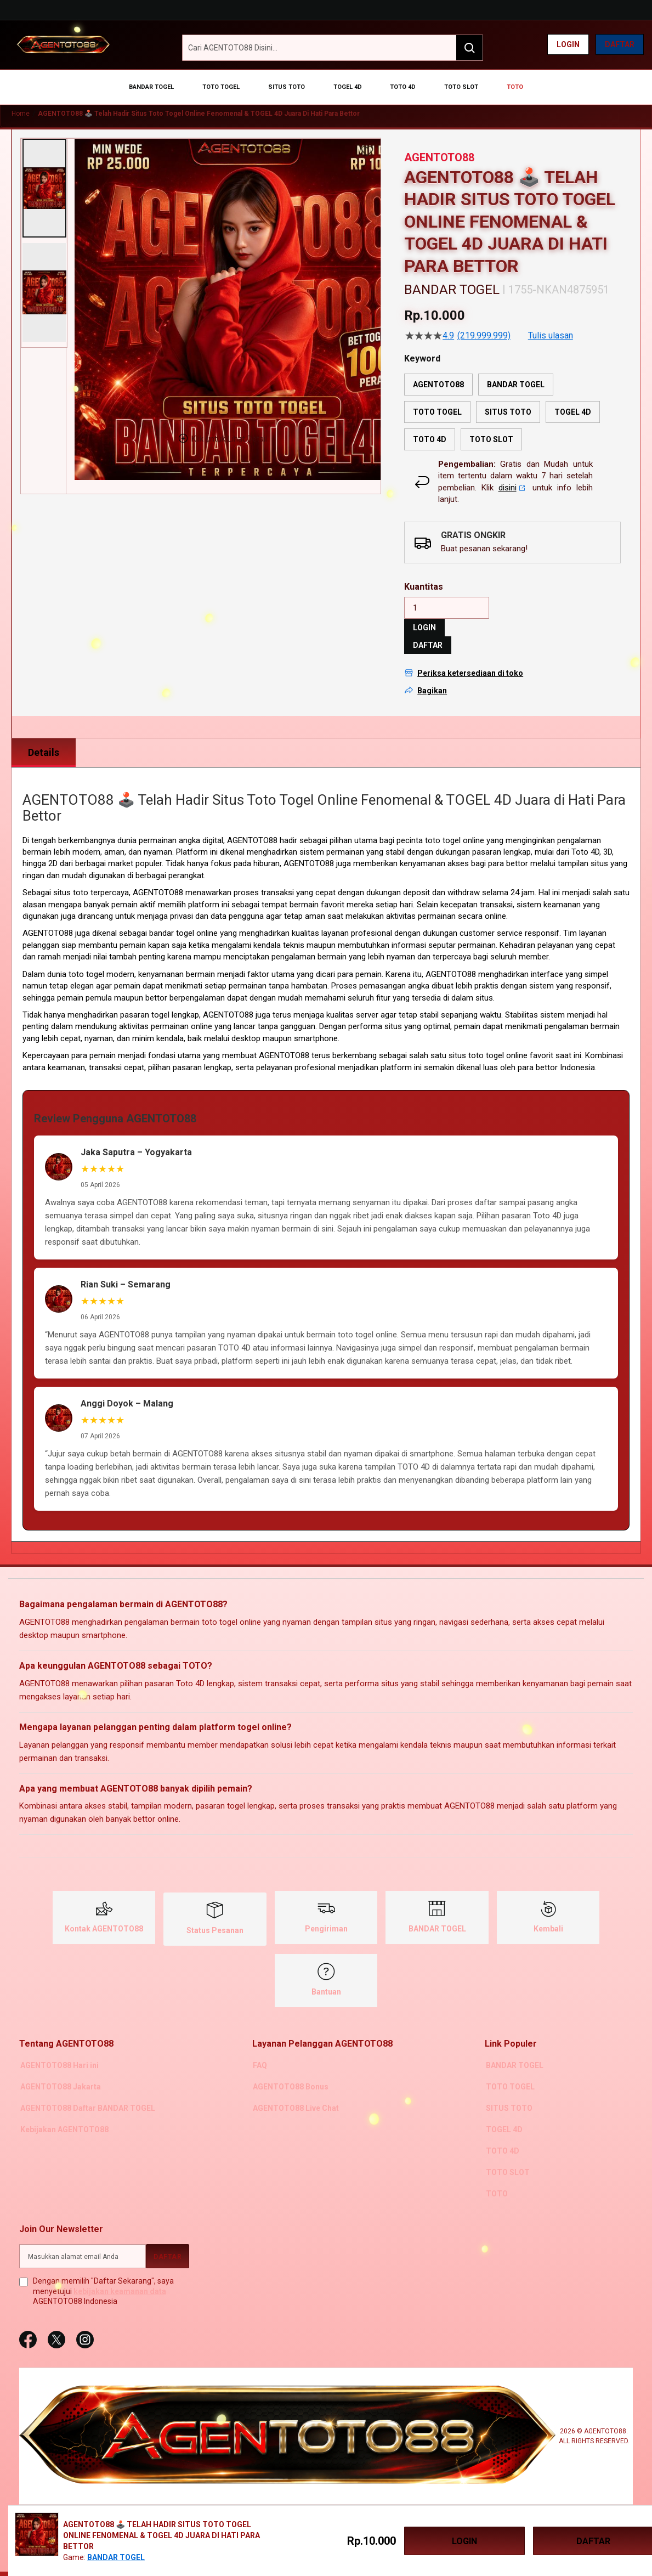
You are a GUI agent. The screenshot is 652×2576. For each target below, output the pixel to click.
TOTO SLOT (507, 2156)
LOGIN (424, 615)
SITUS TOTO (508, 2094)
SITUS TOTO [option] (508, 399)
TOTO (496, 2177)
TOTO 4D (501, 2135)
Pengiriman (326, 1916)
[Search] (469, 47)
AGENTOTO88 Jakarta (59, 2073)
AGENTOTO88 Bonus (290, 2073)
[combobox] (333, 48)
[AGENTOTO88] (63, 44)
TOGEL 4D (503, 2114)
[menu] (326, 82)
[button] (44, 175)
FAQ (259, 2052)
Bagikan (432, 678)
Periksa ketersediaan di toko (470, 661)
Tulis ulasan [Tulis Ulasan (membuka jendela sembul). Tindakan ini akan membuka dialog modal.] (550, 323)
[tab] (44, 740)
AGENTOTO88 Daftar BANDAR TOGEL (86, 2094)
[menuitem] (171, 82)
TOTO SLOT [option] (491, 426)
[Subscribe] (167, 2239)
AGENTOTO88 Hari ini (58, 2052)
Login (568, 44)
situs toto (466, 1043)
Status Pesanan (214, 1918)
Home (21, 101)
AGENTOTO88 (158, 880)
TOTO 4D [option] (429, 426)
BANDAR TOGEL (437, 1916)
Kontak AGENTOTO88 (104, 1916)
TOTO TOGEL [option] (437, 399)
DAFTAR (428, 633)
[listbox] (512, 399)
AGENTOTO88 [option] (438, 372)
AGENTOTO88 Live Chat (295, 2094)
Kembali (548, 1916)
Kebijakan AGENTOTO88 (63, 2114)
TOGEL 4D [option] (572, 399)
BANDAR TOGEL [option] (516, 372)
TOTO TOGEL (509, 2073)
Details (43, 740)
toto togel (86, 962)
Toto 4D (585, 839)
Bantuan (326, 1979)
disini (511, 475)
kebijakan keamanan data (119, 2273)
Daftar (619, 44)
